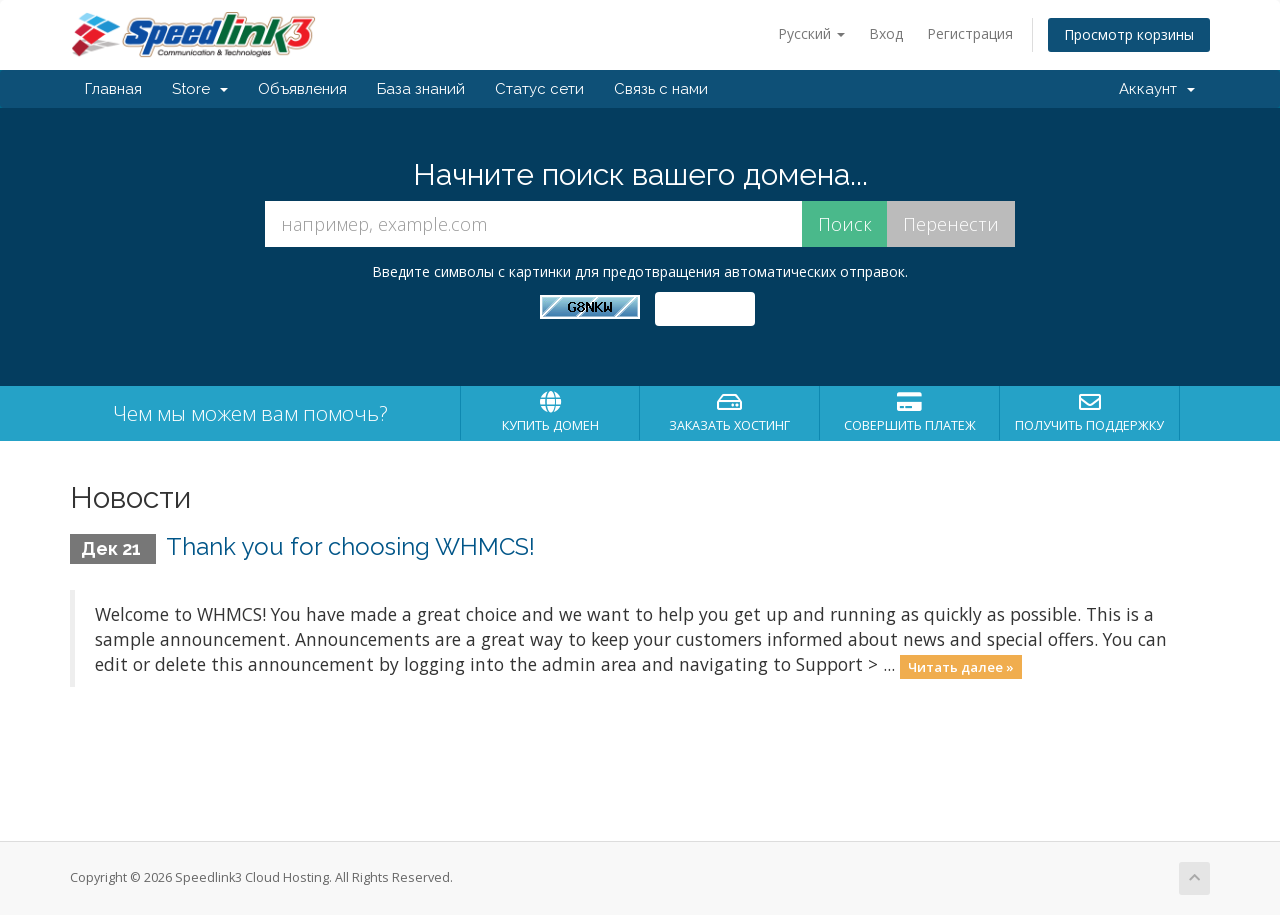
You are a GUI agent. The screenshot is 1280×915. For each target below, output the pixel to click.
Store (200, 89)
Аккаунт (1157, 89)
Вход (886, 33)
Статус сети (539, 89)
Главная (113, 89)
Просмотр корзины (1129, 34)
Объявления (302, 89)
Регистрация (970, 33)
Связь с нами (661, 89)
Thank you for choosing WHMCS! (350, 546)
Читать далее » (961, 666)
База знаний (421, 89)
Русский (811, 33)
